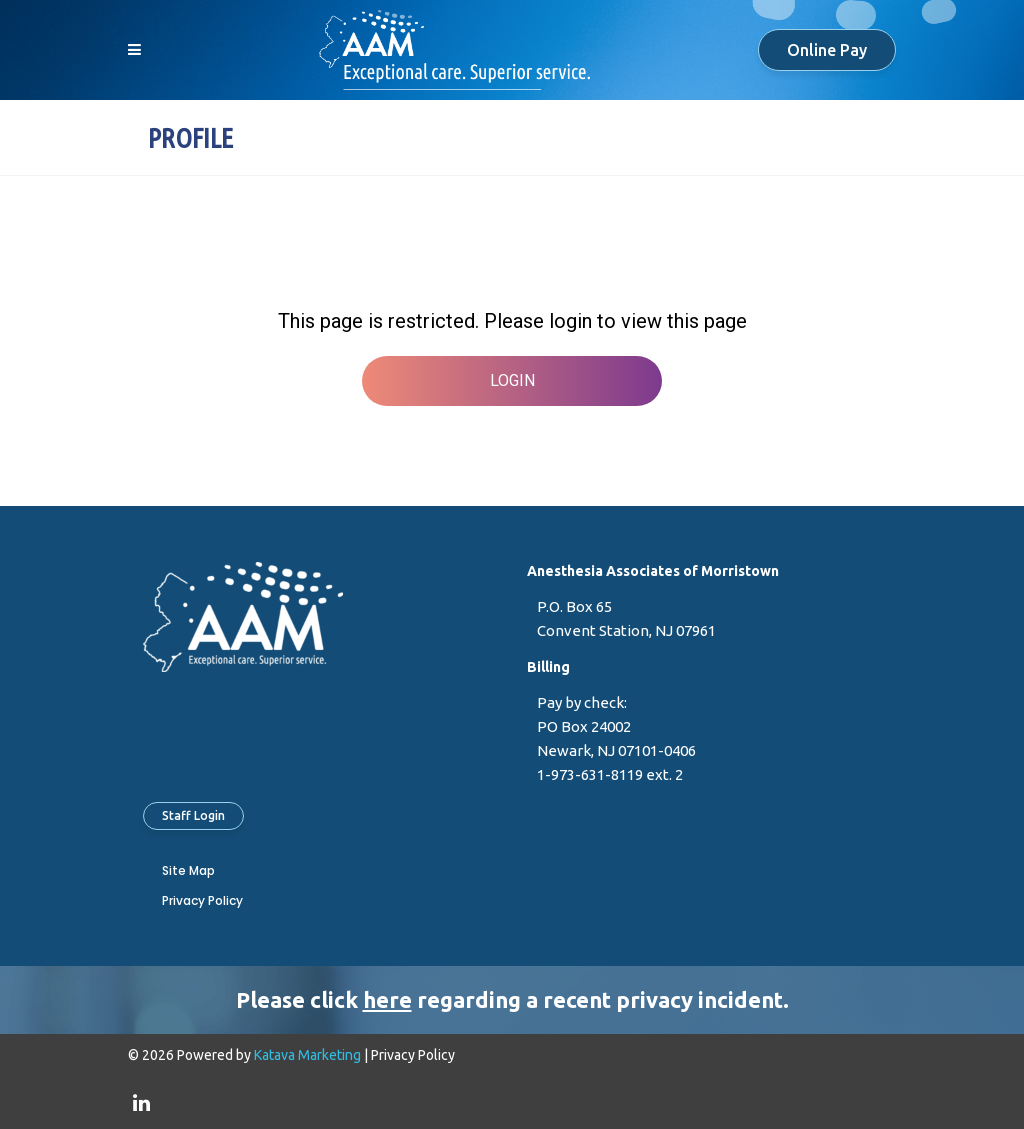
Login (512, 380)
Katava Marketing (307, 1055)
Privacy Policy (202, 900)
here (387, 999)
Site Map (188, 870)
